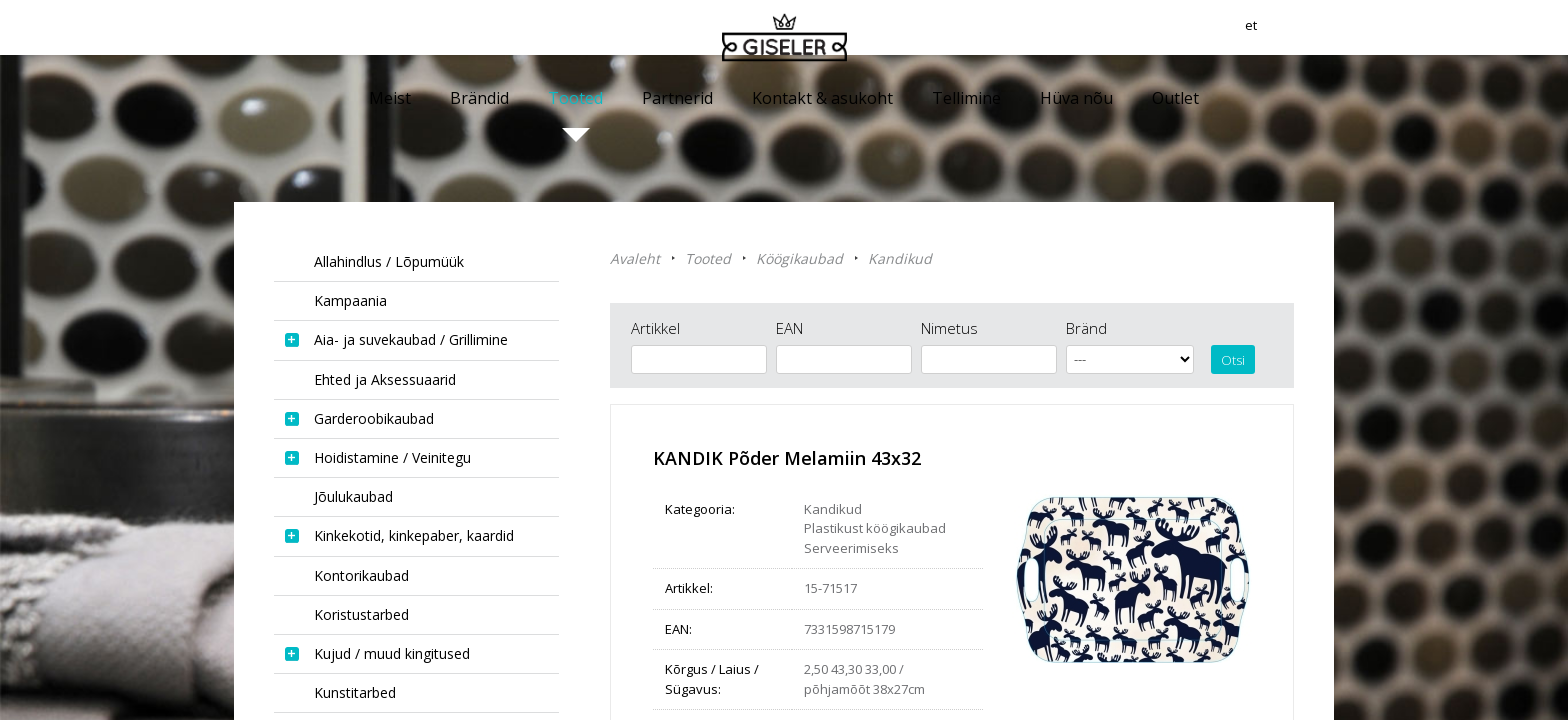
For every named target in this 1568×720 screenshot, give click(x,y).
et (1326, 35)
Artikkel (655, 328)
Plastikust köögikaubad (875, 528)
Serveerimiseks (851, 548)
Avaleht (635, 258)
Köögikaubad (799, 258)
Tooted (708, 258)
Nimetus (949, 328)
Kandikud (900, 258)
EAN (789, 328)
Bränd (1086, 328)
